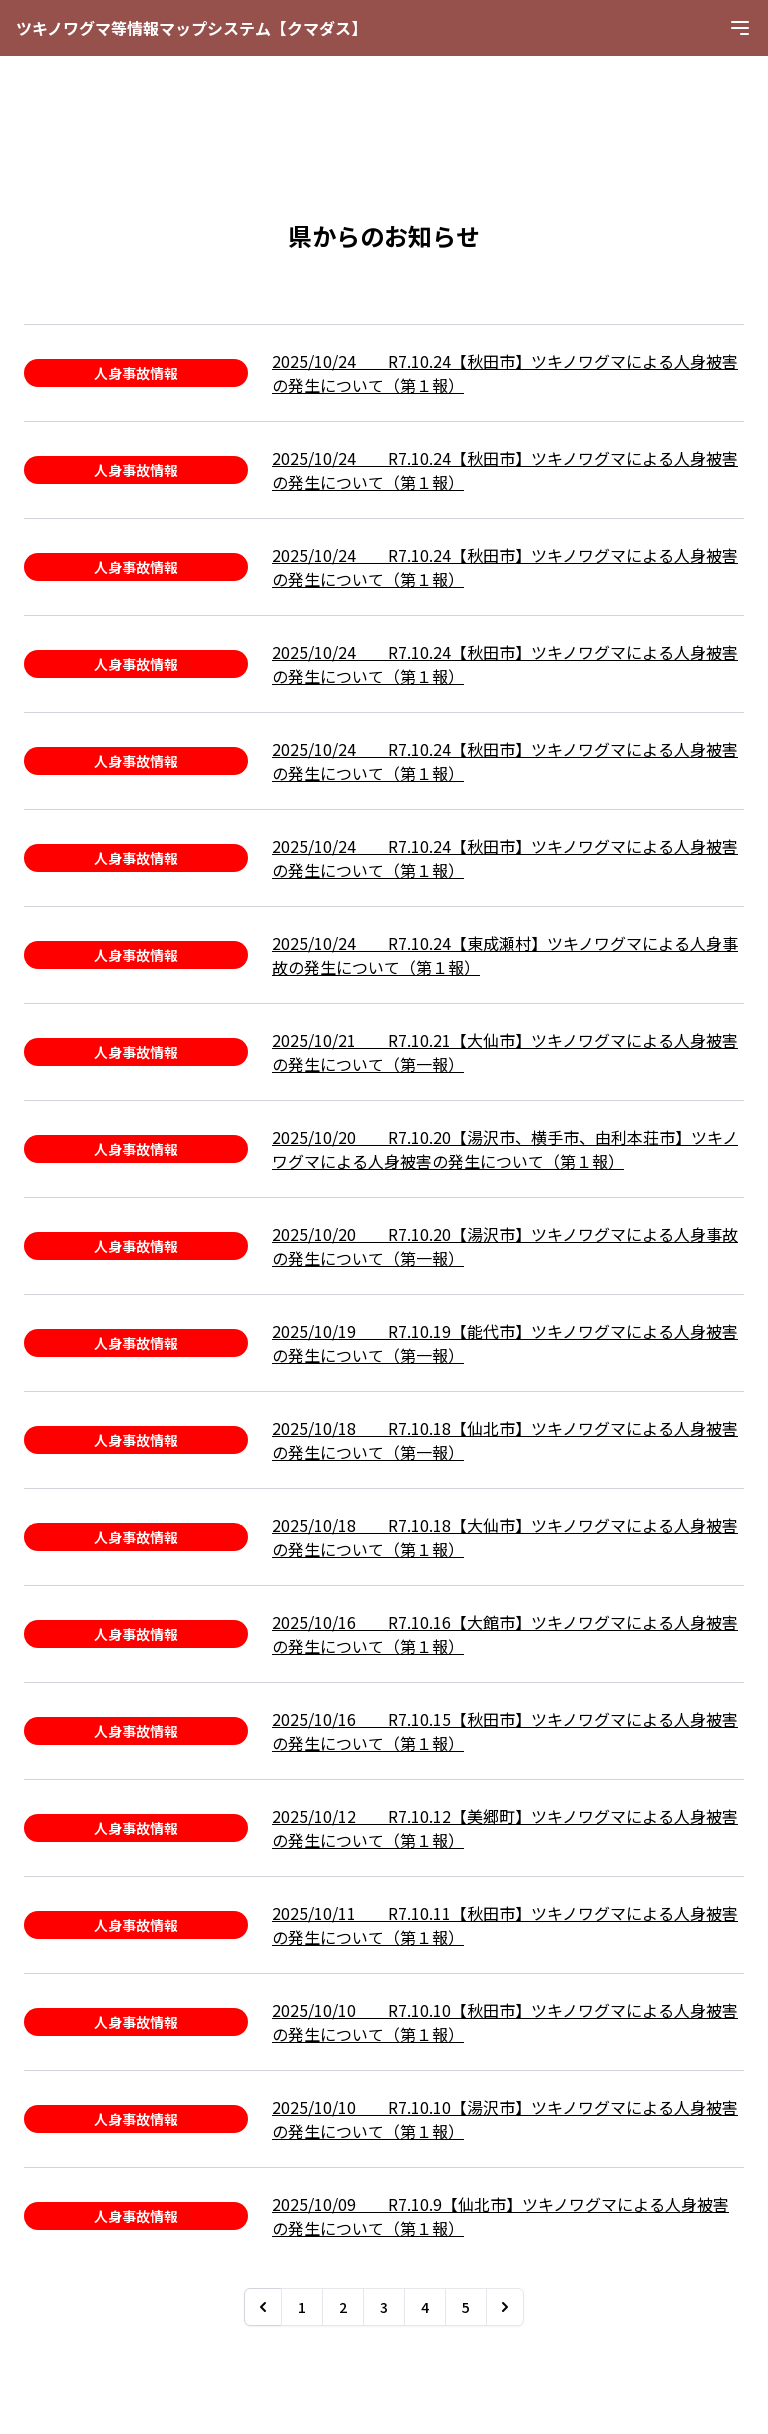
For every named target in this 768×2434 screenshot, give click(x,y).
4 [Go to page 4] (425, 2307)
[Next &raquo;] (505, 2307)
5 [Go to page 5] (466, 2307)
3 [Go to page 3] (384, 2307)
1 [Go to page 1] (302, 2307)
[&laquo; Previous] (263, 2307)
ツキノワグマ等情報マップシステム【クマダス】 (191, 28)
